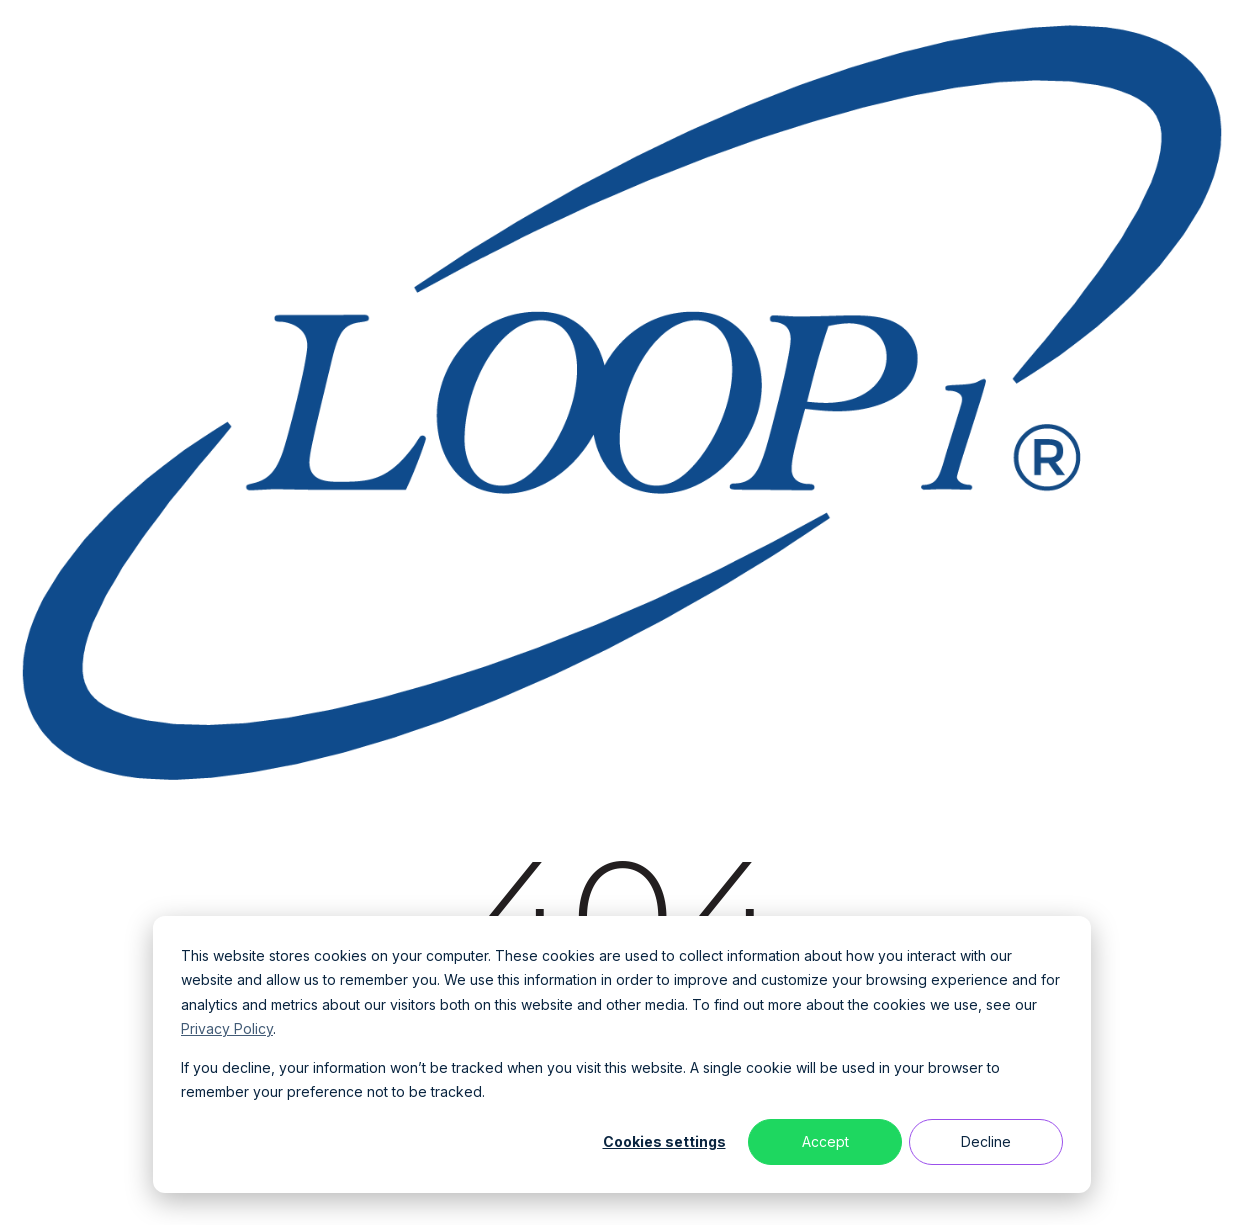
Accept (825, 1141)
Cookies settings (664, 1141)
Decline (986, 1141)
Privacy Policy (227, 1028)
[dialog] (622, 1054)
